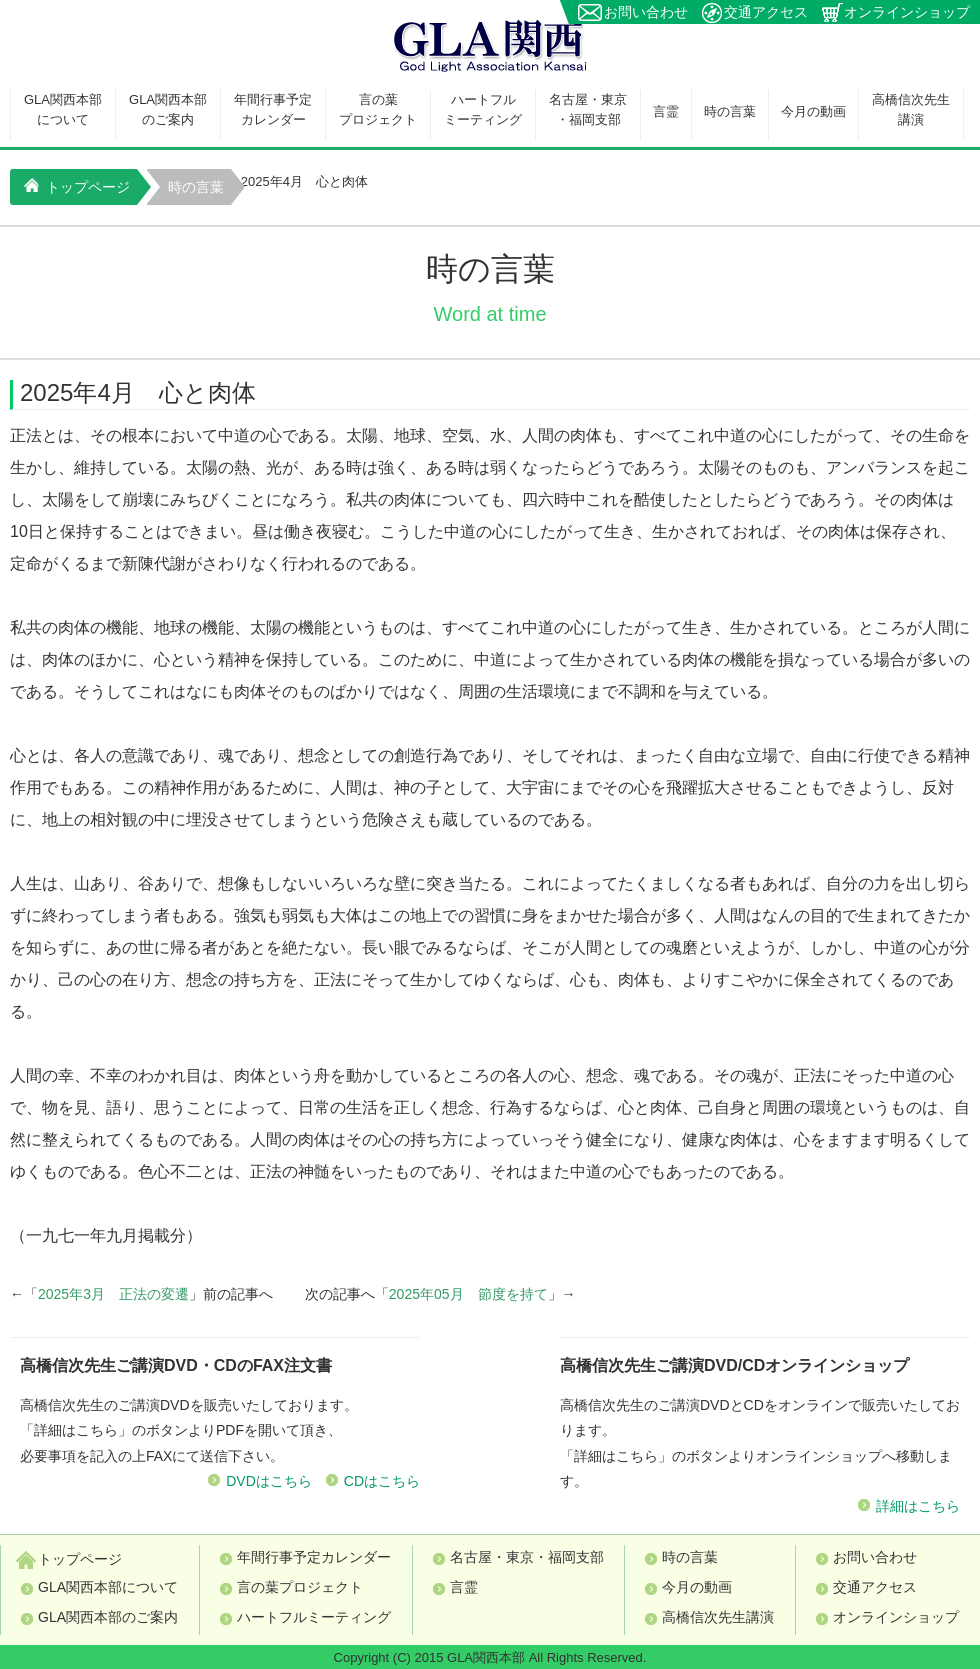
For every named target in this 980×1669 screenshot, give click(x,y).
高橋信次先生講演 (911, 109)
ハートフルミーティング (483, 109)
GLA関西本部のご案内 (168, 109)
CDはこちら (382, 1481)
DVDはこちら (269, 1481)
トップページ (77, 186)
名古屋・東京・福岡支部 (588, 109)
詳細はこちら (918, 1506)
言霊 (666, 111)
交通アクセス (766, 12)
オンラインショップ (907, 12)
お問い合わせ (646, 12)
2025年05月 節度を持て (468, 1294)
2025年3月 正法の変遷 (113, 1294)
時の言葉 (730, 111)
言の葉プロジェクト (378, 109)
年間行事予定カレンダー (273, 109)
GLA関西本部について (63, 109)
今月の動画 (813, 111)
